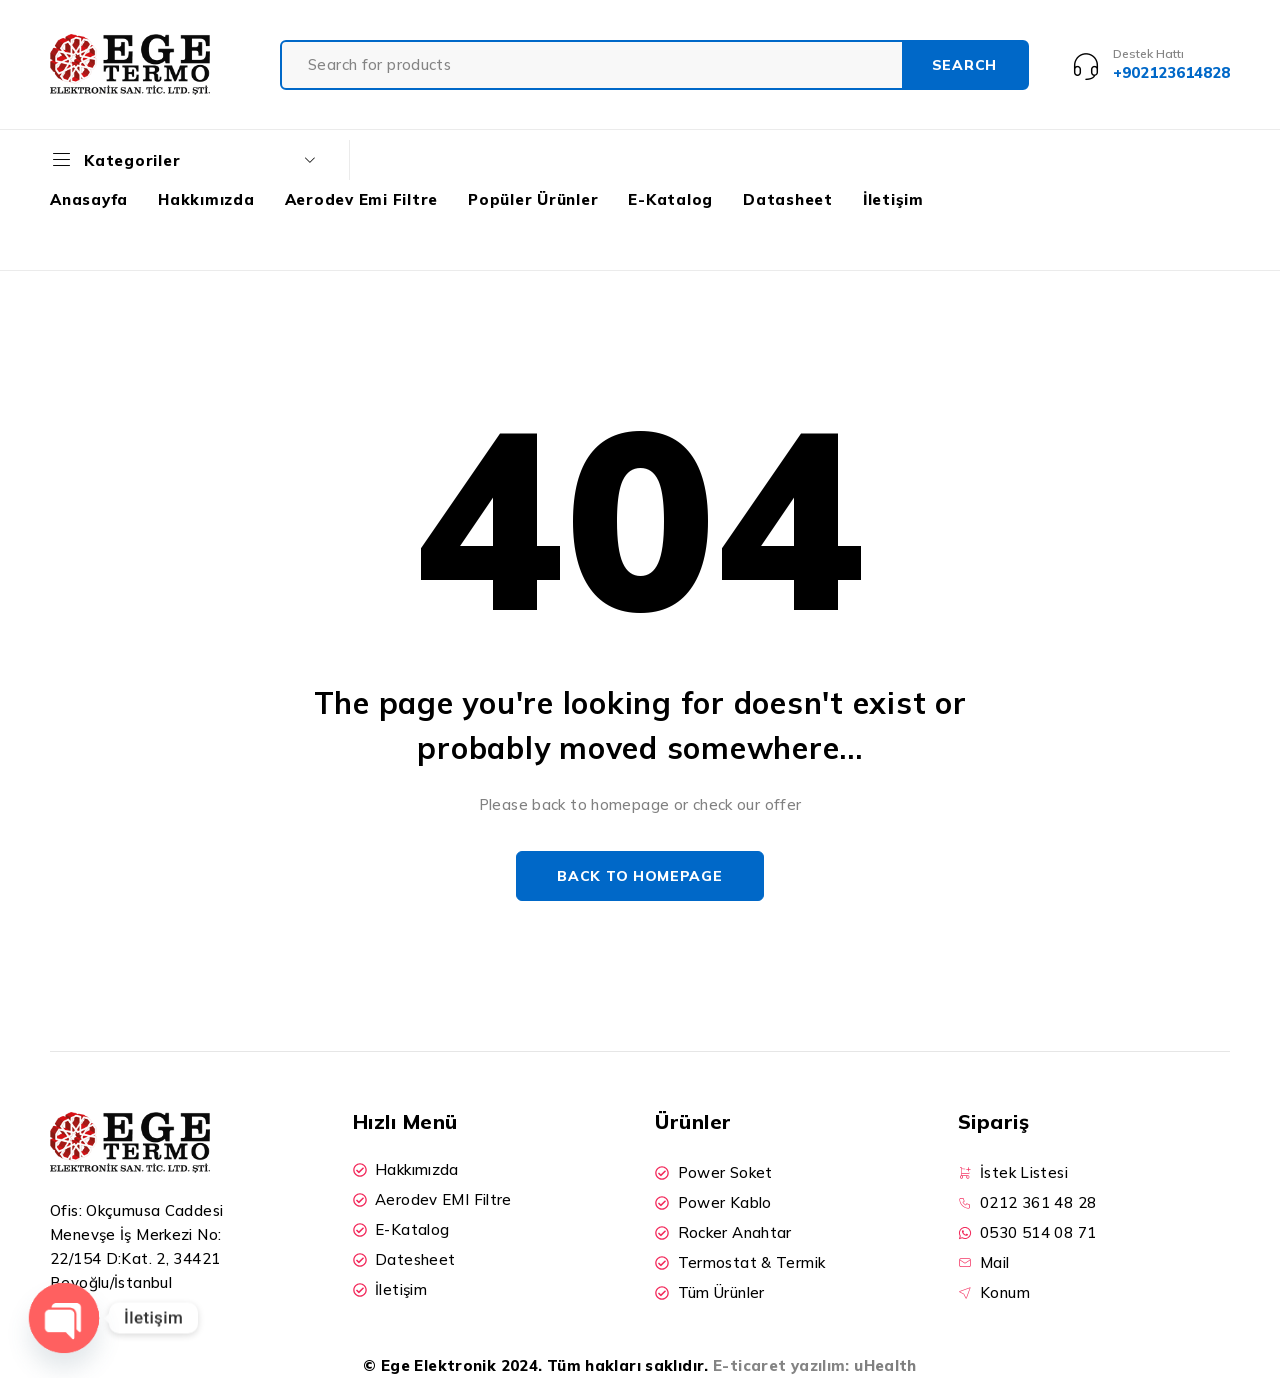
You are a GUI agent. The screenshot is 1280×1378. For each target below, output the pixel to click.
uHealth (885, 1365)
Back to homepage (639, 876)
